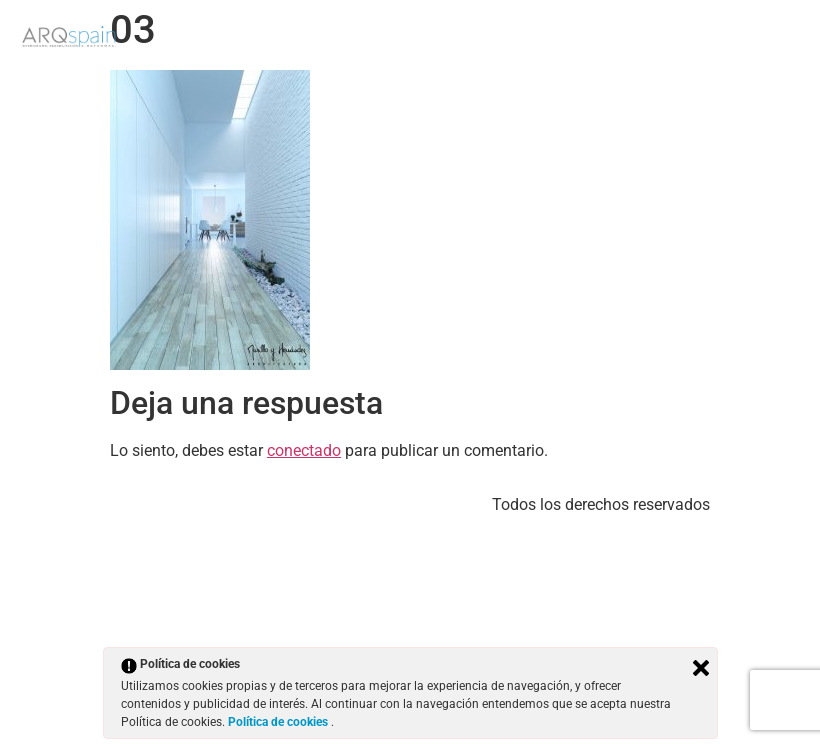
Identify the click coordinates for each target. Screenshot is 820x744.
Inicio (514, 47)
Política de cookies (279, 722)
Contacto (761, 47)
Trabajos (598, 47)
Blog (679, 47)
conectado (304, 450)
